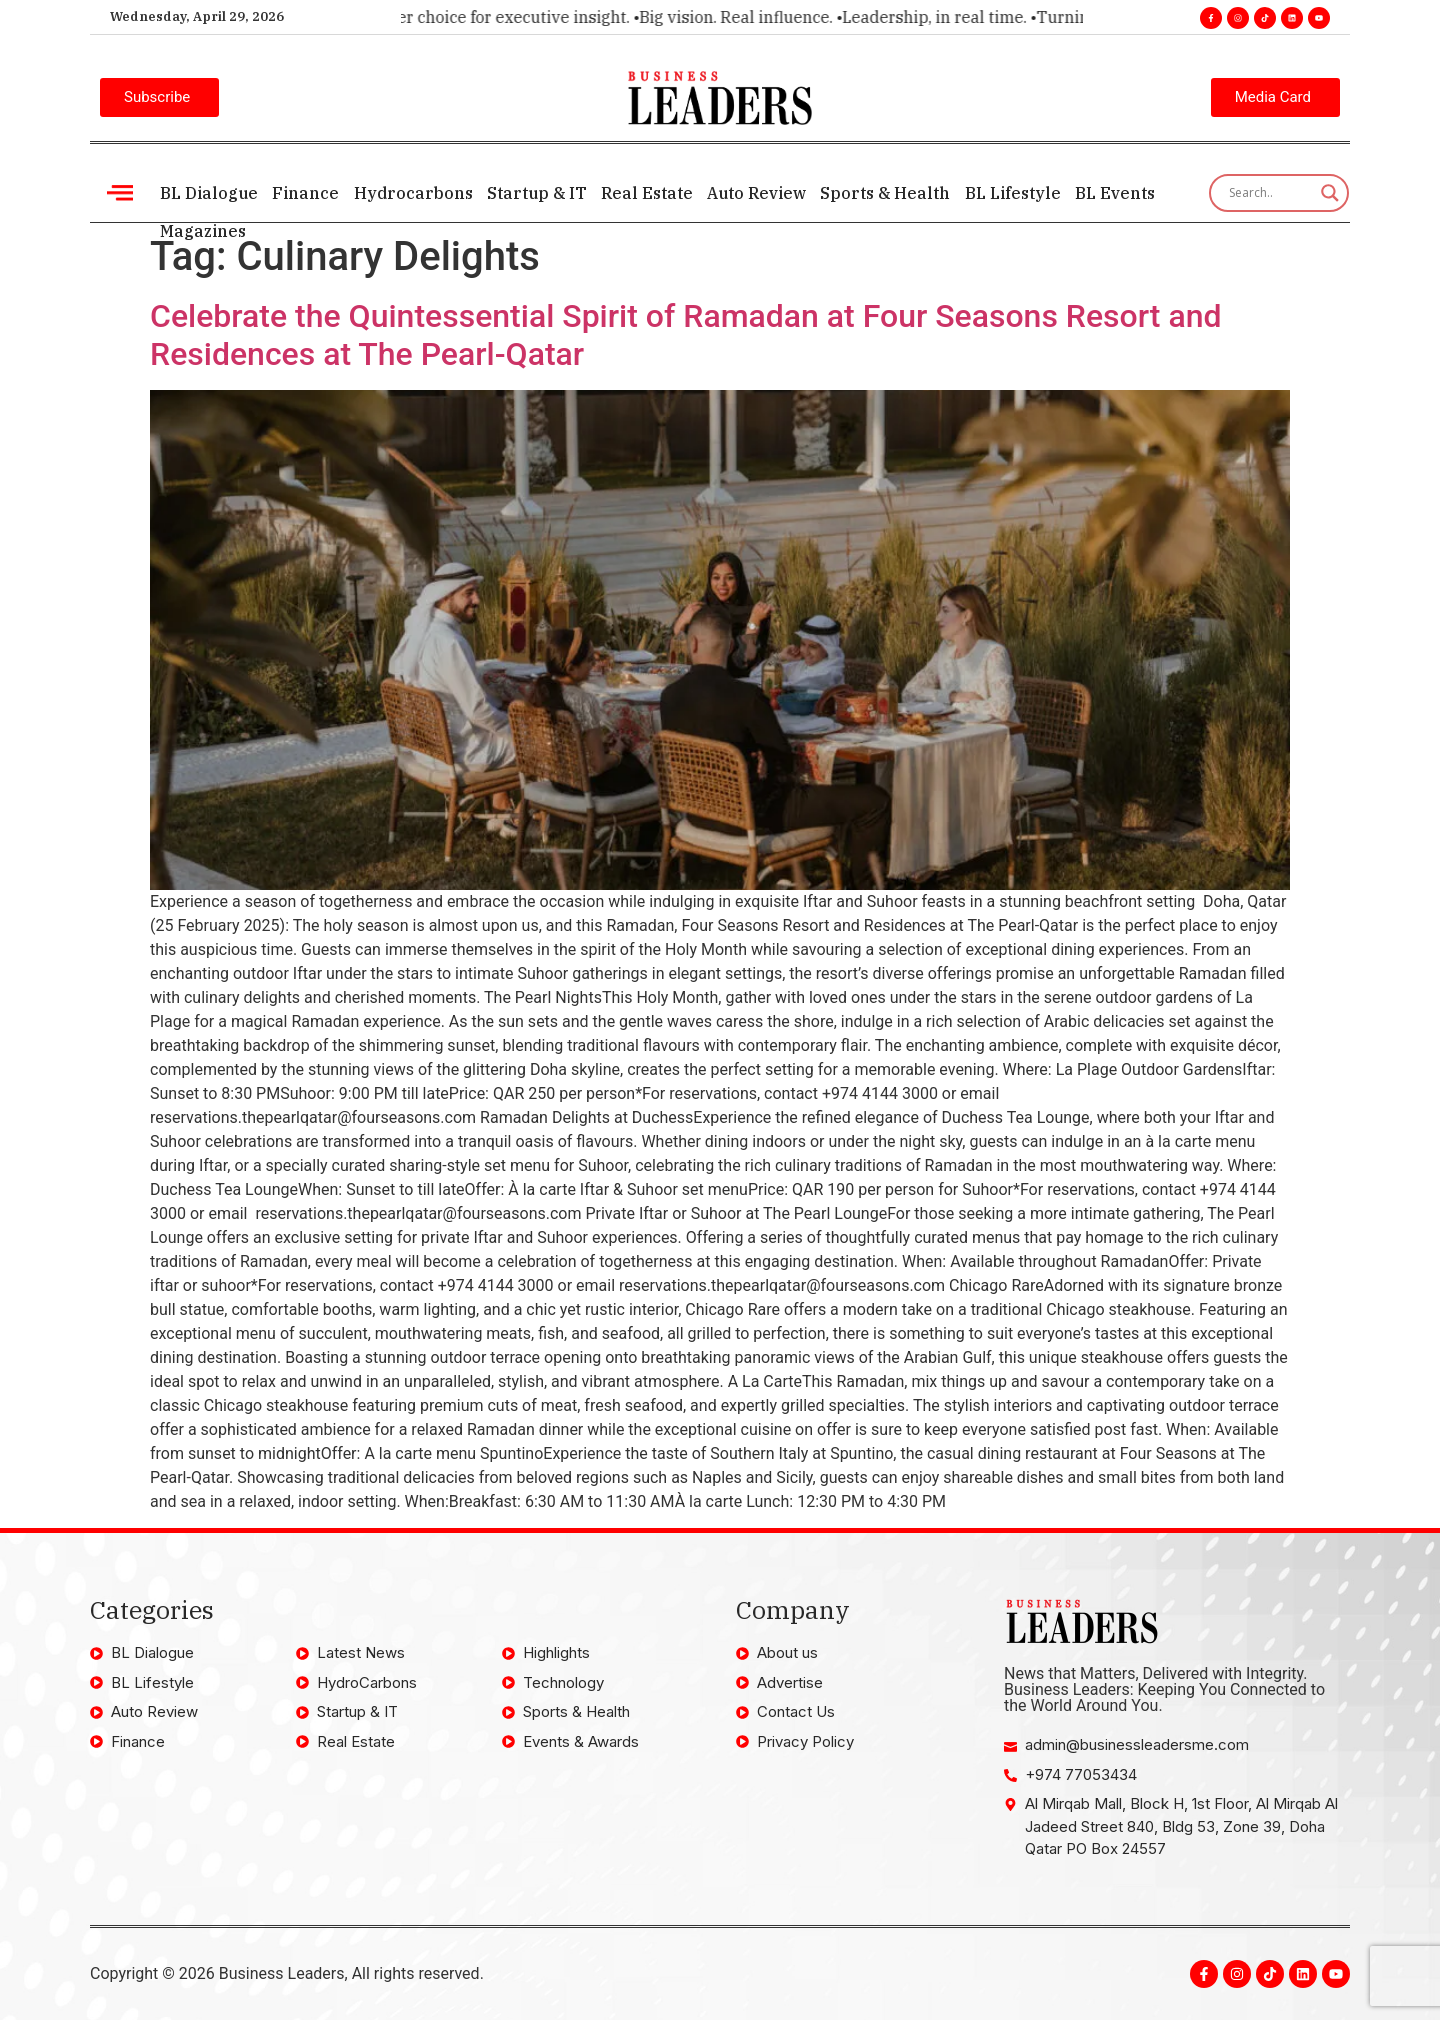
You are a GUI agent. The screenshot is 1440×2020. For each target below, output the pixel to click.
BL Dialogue (209, 193)
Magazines (203, 231)
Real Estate (646, 193)
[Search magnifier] (1330, 193)
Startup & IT (536, 193)
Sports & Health (884, 193)
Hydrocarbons (412, 193)
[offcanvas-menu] (120, 192)
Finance (305, 193)
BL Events (1113, 193)
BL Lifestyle (1011, 193)
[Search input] (1270, 193)
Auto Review (755, 193)
